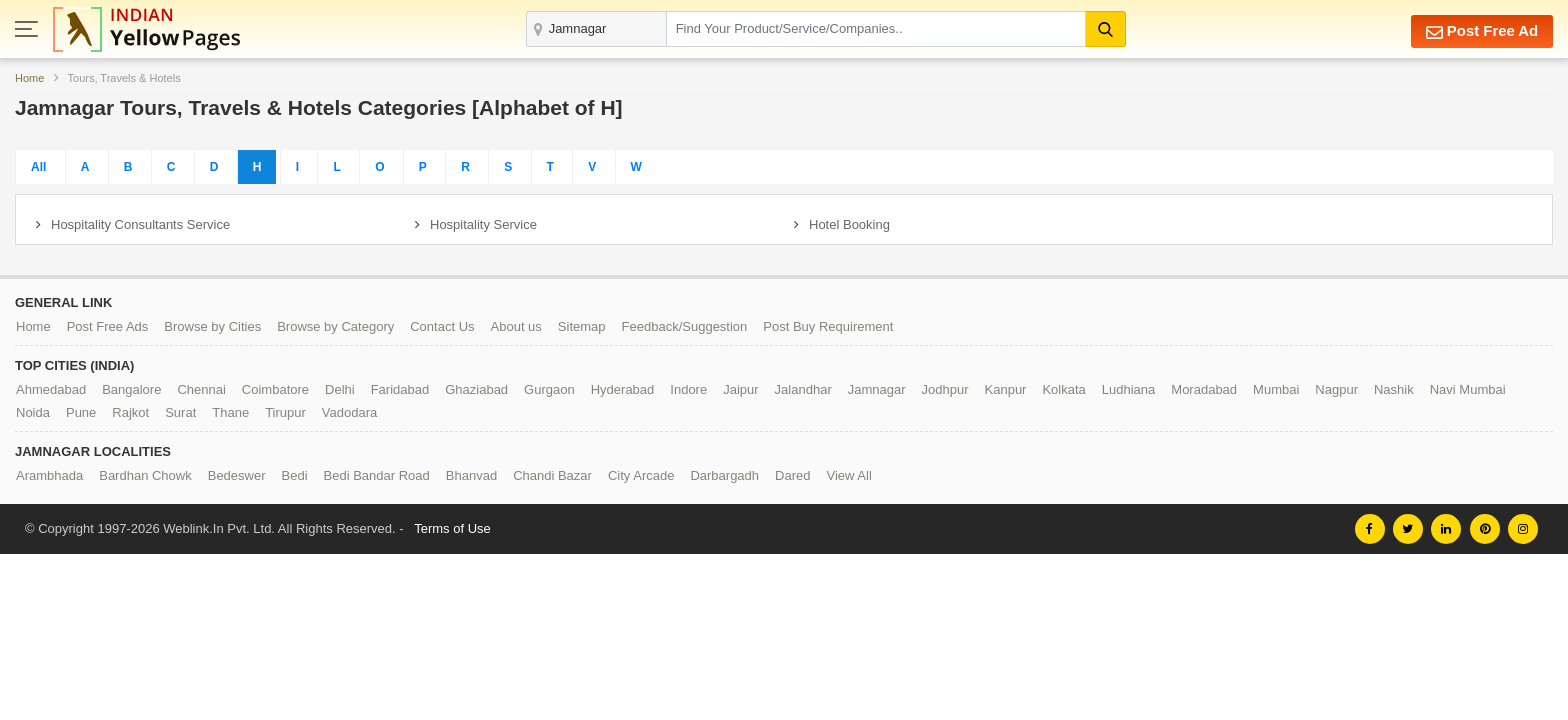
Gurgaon (549, 389)
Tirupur (285, 412)
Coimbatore (275, 389)
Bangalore (131, 389)
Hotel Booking (849, 224)
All (38, 167)
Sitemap (582, 326)
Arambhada (49, 475)
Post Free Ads (108, 326)
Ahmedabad (51, 389)
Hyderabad (623, 389)
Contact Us (442, 326)
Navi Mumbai (1468, 389)
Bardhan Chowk (145, 475)
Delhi (340, 389)
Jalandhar (803, 389)
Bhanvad (471, 475)
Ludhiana (1129, 389)
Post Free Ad (1481, 31)
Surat (180, 412)
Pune (81, 412)
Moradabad (1204, 389)
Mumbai (1276, 389)
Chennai (201, 389)
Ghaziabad (476, 389)
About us (516, 326)
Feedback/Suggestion (685, 326)
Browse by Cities (212, 326)
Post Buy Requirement (828, 326)
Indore (688, 389)
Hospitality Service (483, 224)
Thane (230, 412)
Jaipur (740, 389)
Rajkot (130, 412)
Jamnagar (877, 389)
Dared (792, 475)
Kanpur (1006, 389)
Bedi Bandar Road (377, 475)
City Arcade (641, 475)
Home (29, 78)
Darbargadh (724, 475)
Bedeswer (237, 475)
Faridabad (400, 389)
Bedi (295, 475)
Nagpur (1336, 389)
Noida (33, 412)
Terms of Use (452, 528)
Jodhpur (945, 389)
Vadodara (349, 412)
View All (848, 475)
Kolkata (1063, 389)
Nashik (1394, 389)
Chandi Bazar (552, 475)
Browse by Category (335, 326)
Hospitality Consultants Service (140, 224)
